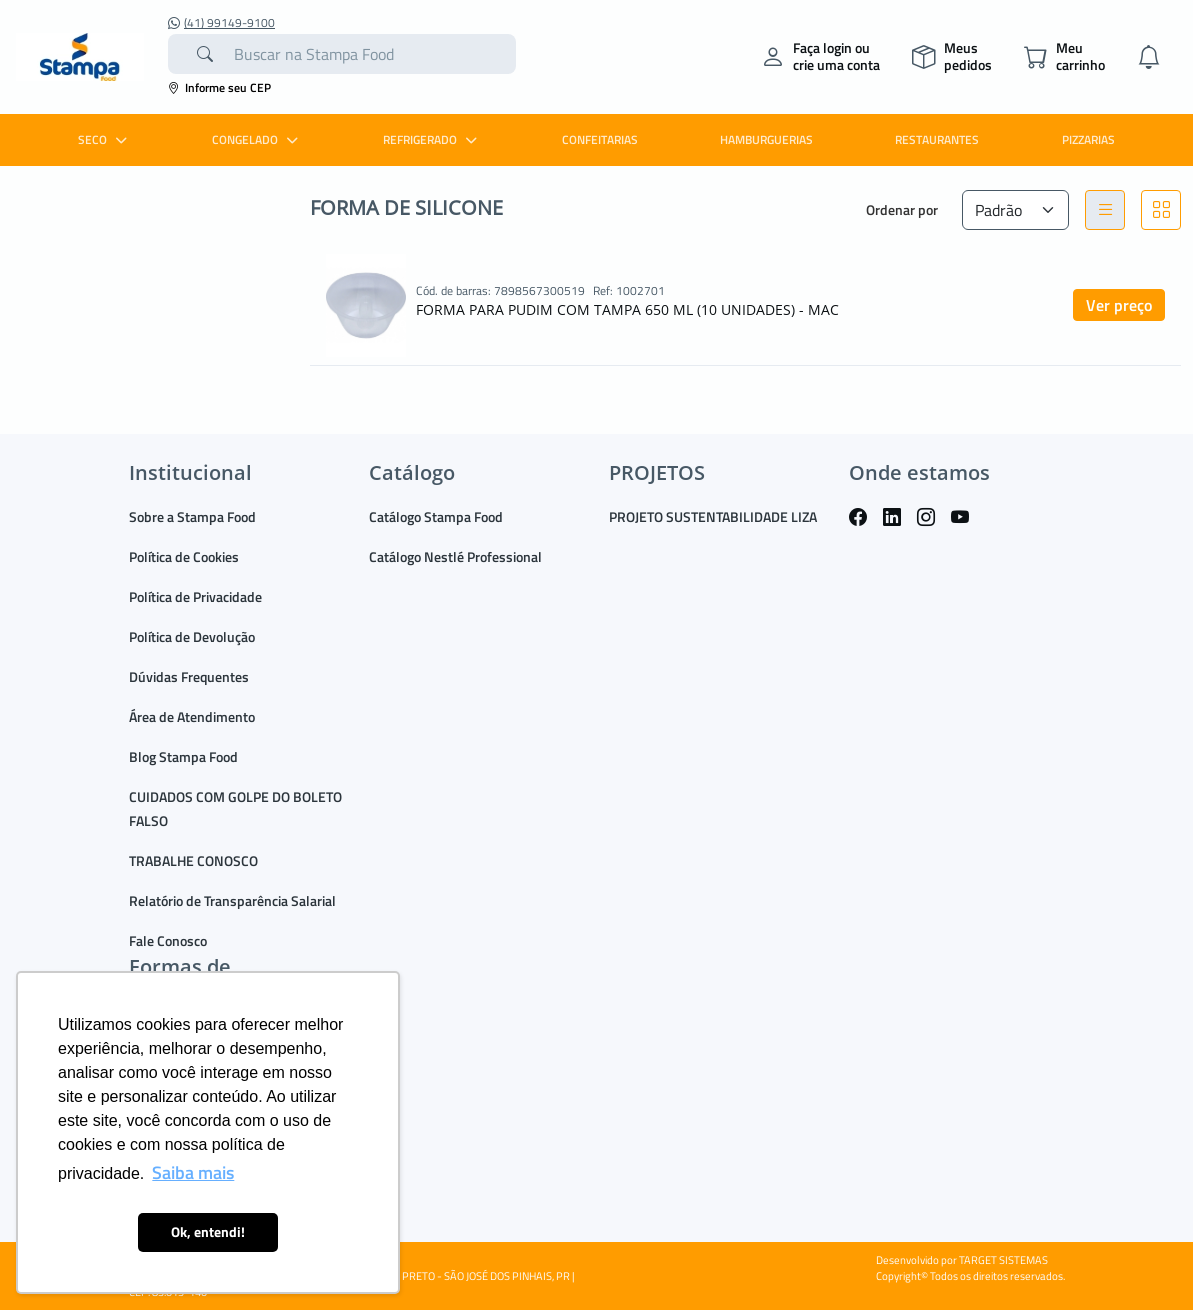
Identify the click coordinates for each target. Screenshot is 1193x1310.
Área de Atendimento (192, 716)
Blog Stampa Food (183, 756)
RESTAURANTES (937, 139)
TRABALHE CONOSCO (193, 860)
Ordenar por (902, 209)
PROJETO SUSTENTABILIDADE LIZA (713, 516)
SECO (105, 139)
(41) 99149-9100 (221, 23)
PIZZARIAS (1088, 139)
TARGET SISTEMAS (1003, 1260)
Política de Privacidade (195, 596)
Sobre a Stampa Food (192, 516)
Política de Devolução (192, 636)
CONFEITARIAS (600, 139)
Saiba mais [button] (193, 1172)
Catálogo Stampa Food (436, 516)
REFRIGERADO (432, 139)
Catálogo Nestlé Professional (455, 556)
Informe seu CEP (219, 87)
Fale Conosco (168, 940)
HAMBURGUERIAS (766, 139)
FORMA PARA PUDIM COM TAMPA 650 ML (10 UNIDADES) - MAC (627, 309)
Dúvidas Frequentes (189, 676)
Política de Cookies (184, 556)
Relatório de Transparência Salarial (232, 900)
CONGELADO (257, 139)
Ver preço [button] (1119, 305)
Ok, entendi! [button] (208, 1232)
